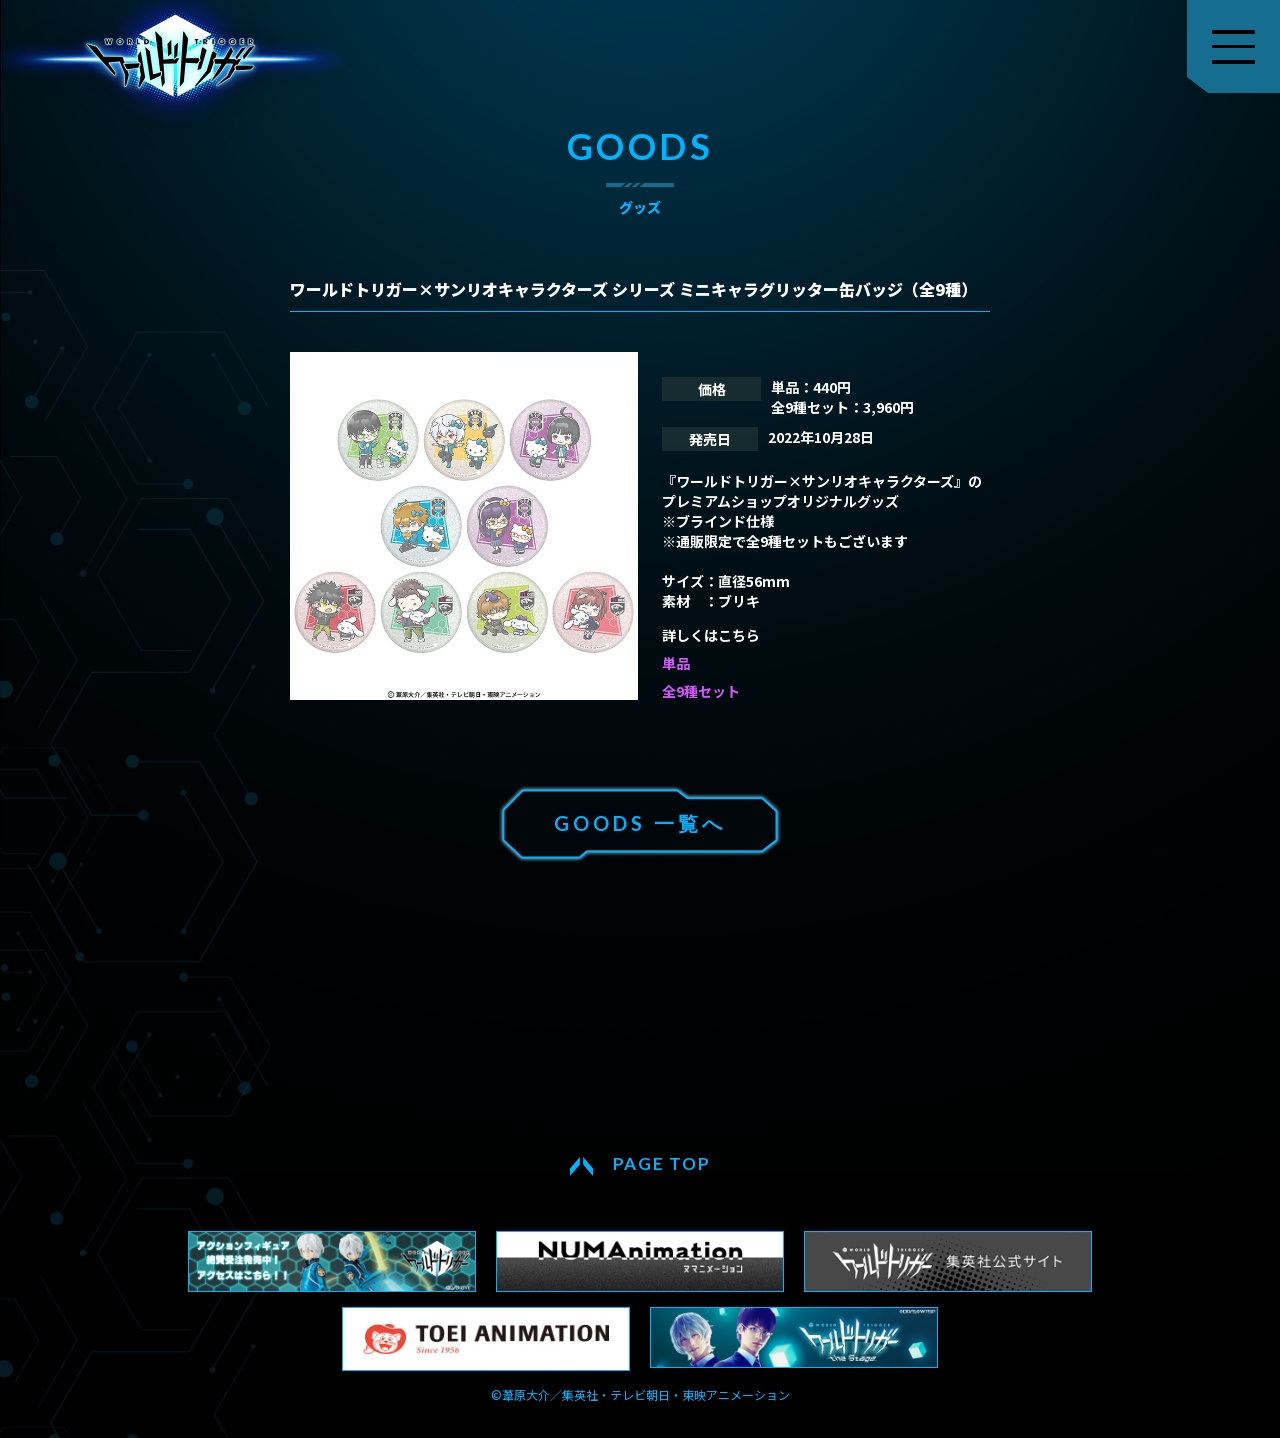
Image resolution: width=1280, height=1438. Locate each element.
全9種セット (701, 691)
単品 (676, 663)
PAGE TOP (662, 1163)
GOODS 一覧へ (640, 823)
